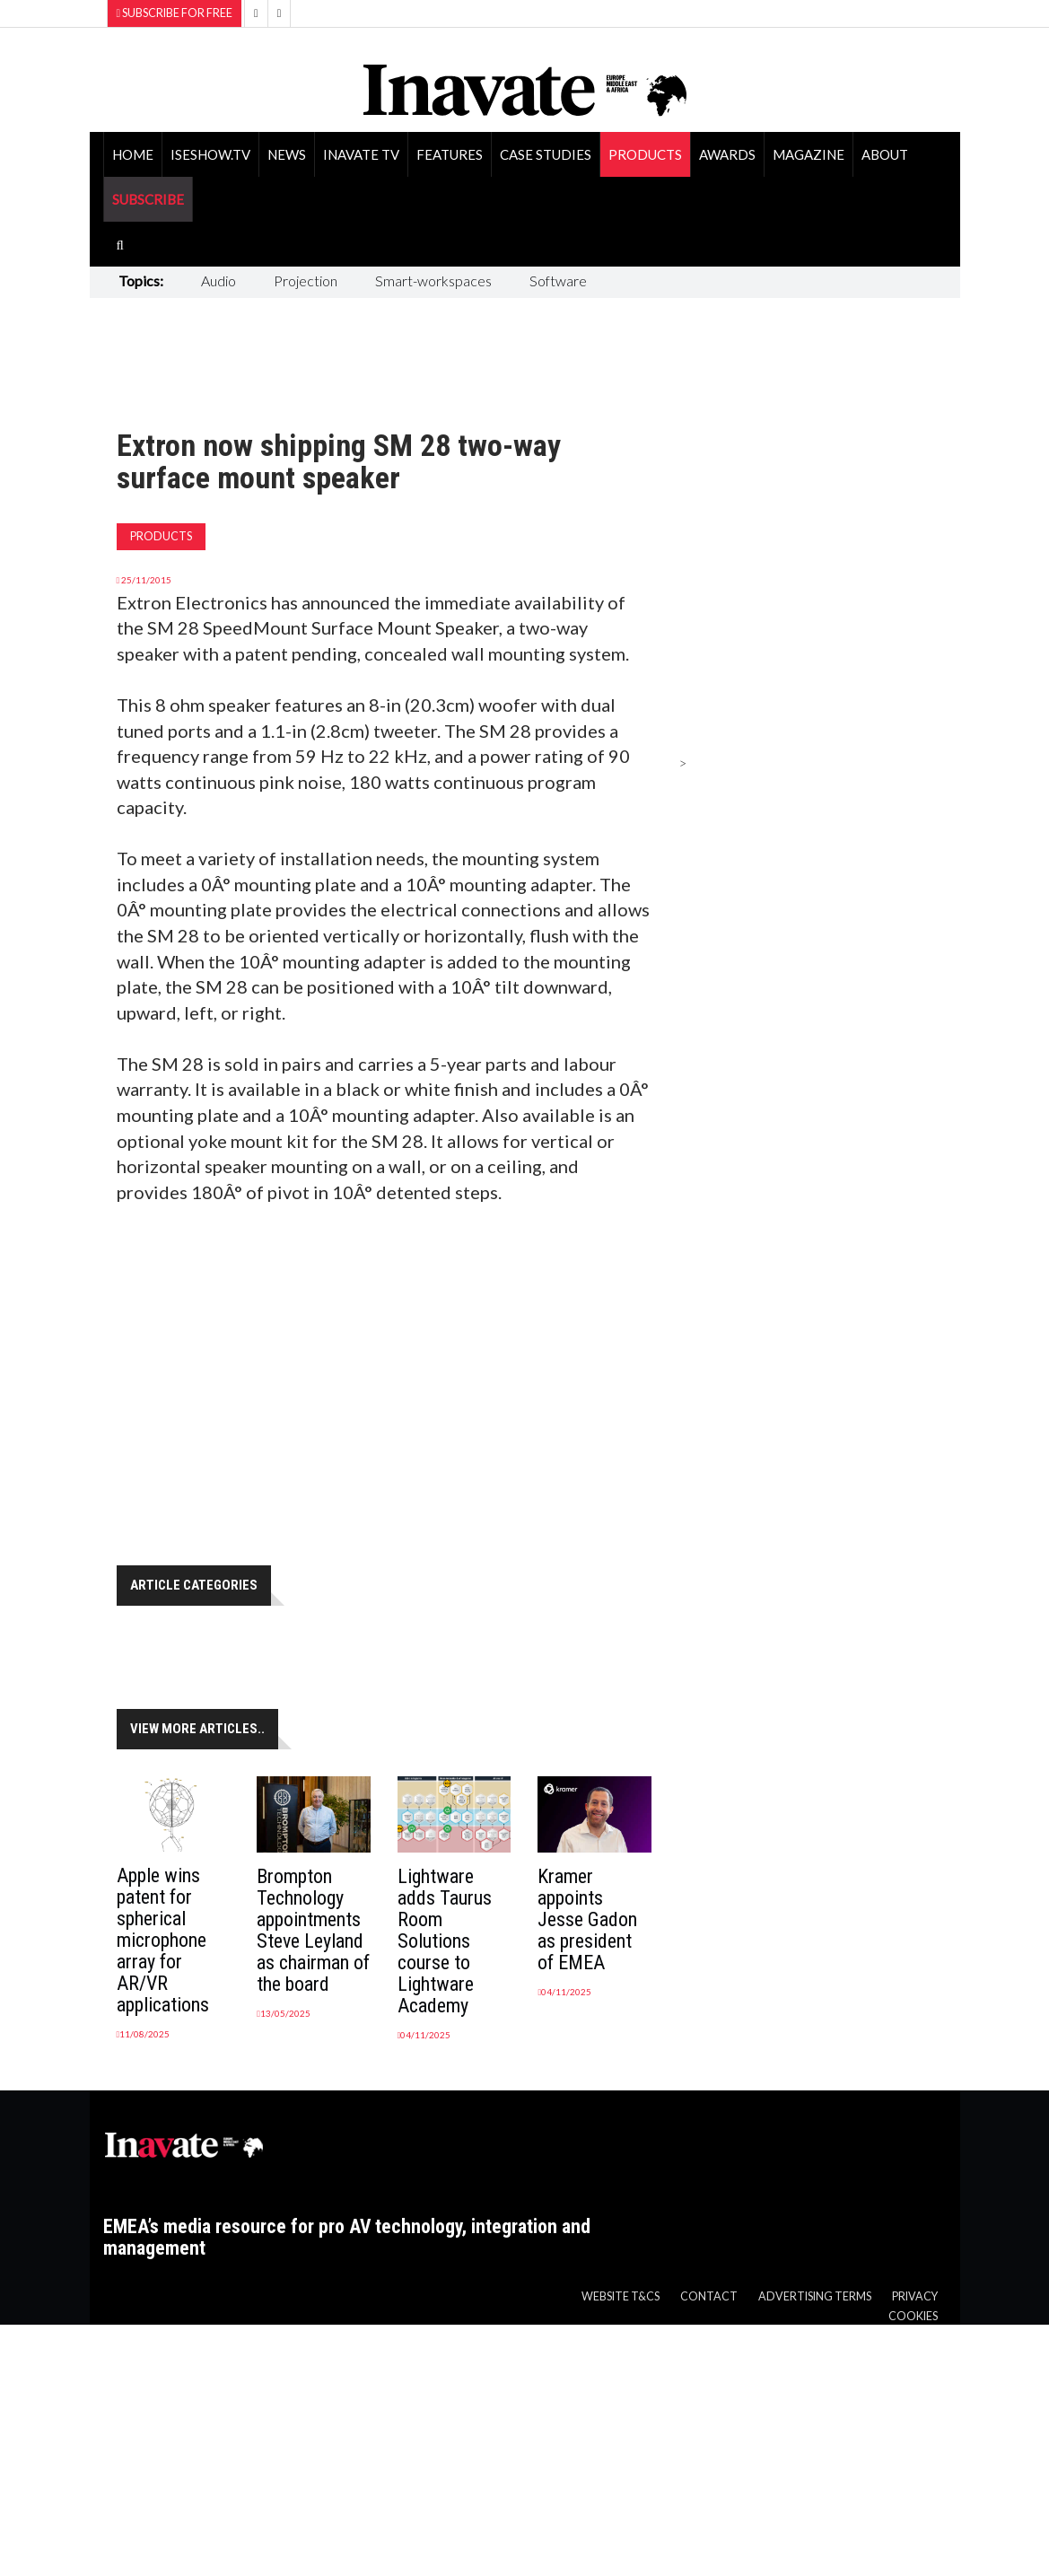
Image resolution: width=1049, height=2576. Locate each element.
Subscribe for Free (175, 13)
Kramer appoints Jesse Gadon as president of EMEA (587, 1919)
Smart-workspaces (433, 280)
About (884, 154)
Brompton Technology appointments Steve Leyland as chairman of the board (313, 1930)
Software (558, 280)
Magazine (808, 154)
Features (449, 154)
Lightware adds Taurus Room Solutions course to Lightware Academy (445, 1941)
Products (645, 154)
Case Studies (545, 154)
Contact (709, 2296)
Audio (218, 280)
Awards (727, 154)
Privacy (915, 2296)
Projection (305, 280)
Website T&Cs (620, 2296)
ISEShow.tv (210, 154)
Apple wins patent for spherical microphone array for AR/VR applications (163, 1940)
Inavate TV (361, 154)
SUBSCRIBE (148, 199)
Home (132, 154)
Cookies (913, 2316)
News (286, 154)
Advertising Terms (814, 2296)
